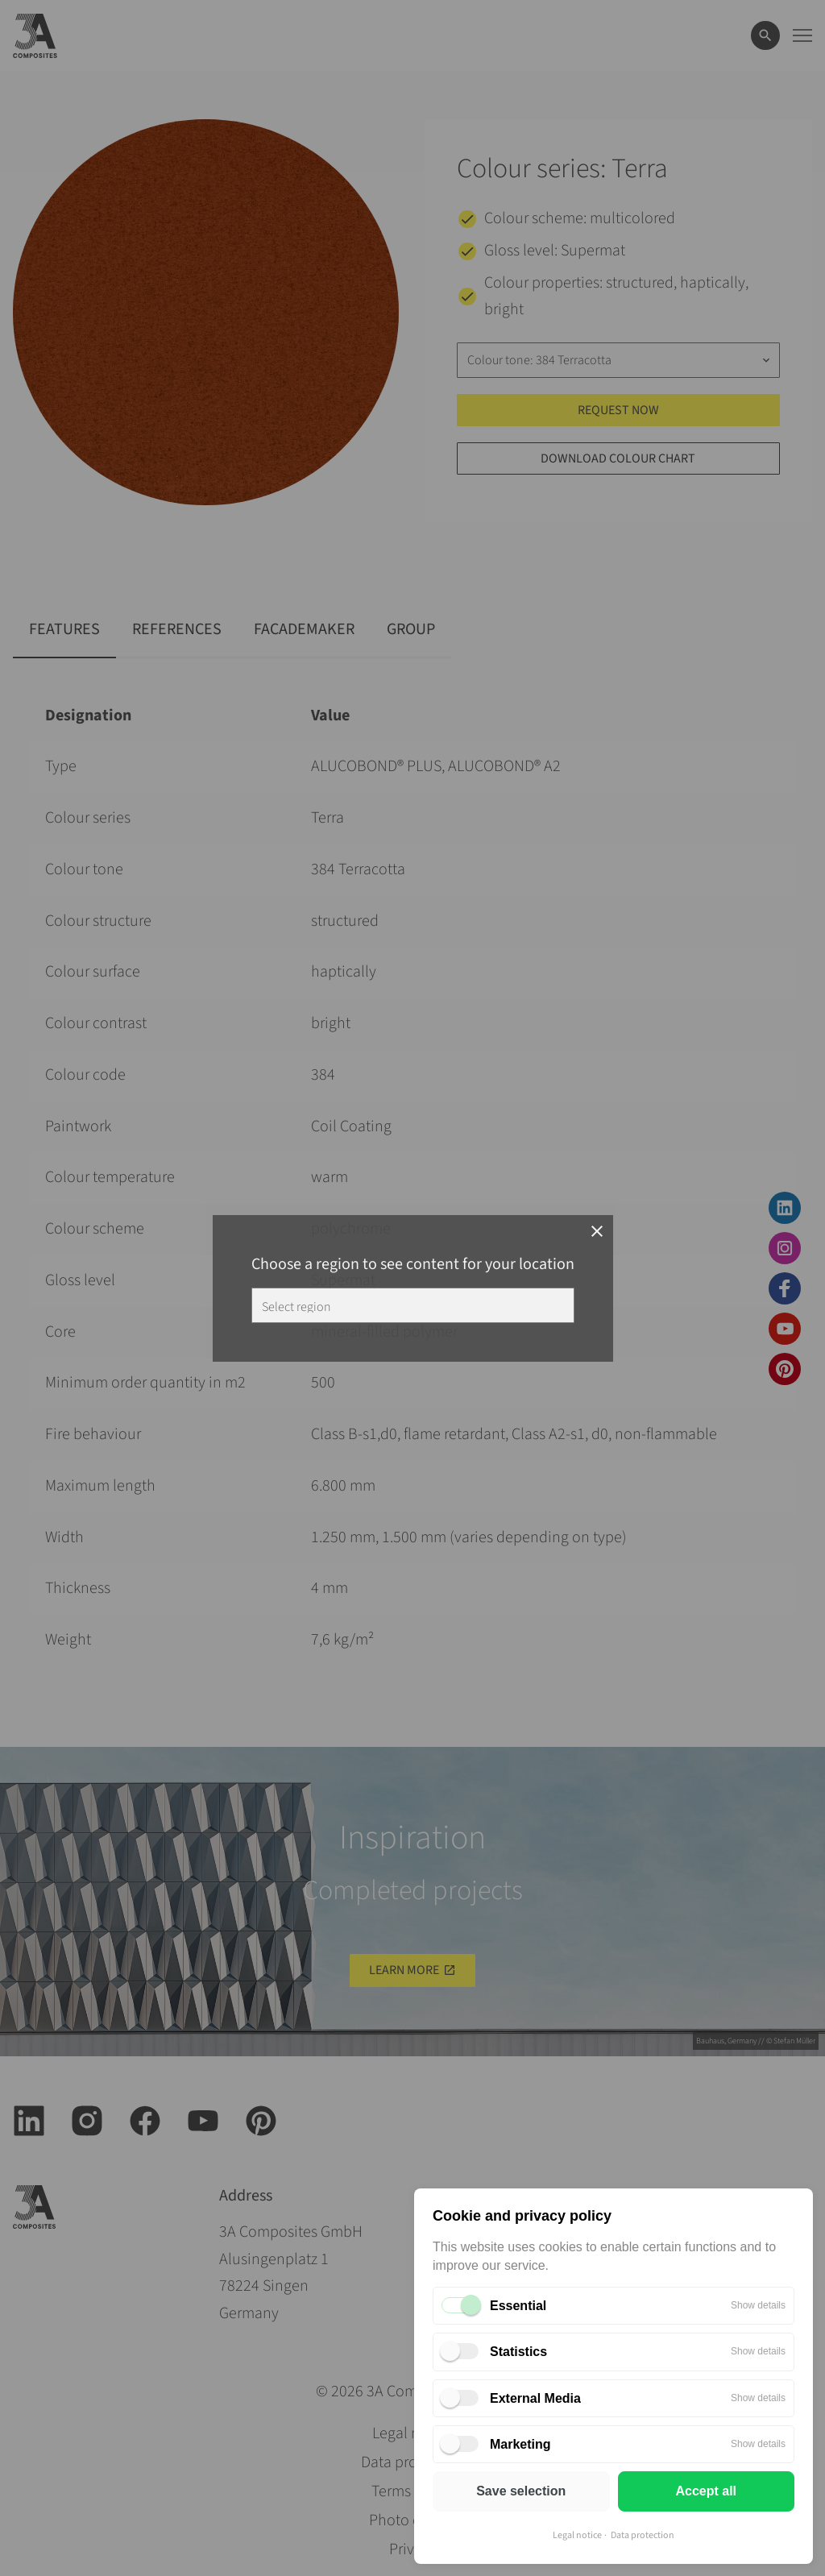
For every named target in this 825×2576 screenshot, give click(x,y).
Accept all (705, 2491)
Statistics (518, 2351)
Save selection (521, 2491)
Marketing (520, 2444)
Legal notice (577, 2535)
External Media (535, 2398)
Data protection (642, 2535)
